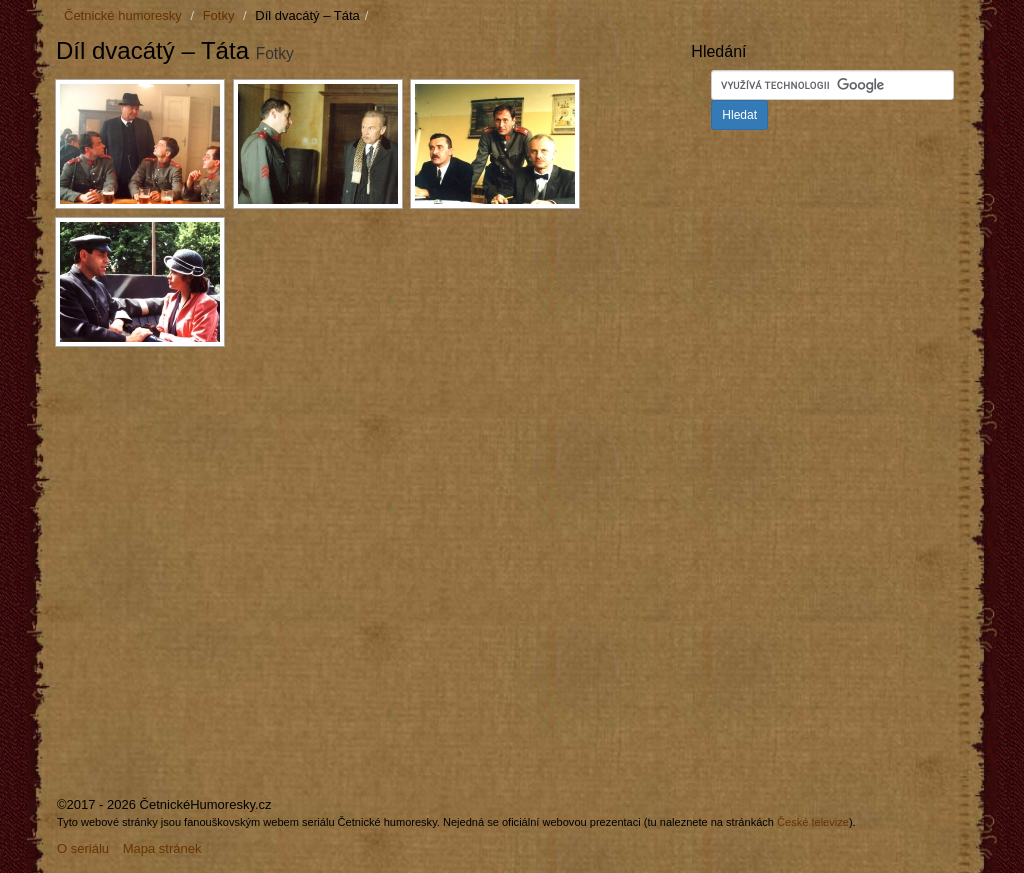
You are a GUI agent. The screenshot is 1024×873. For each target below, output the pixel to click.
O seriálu (83, 848)
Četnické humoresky (123, 15)
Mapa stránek (162, 848)
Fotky (219, 15)
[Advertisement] (224, 506)
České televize (813, 822)
